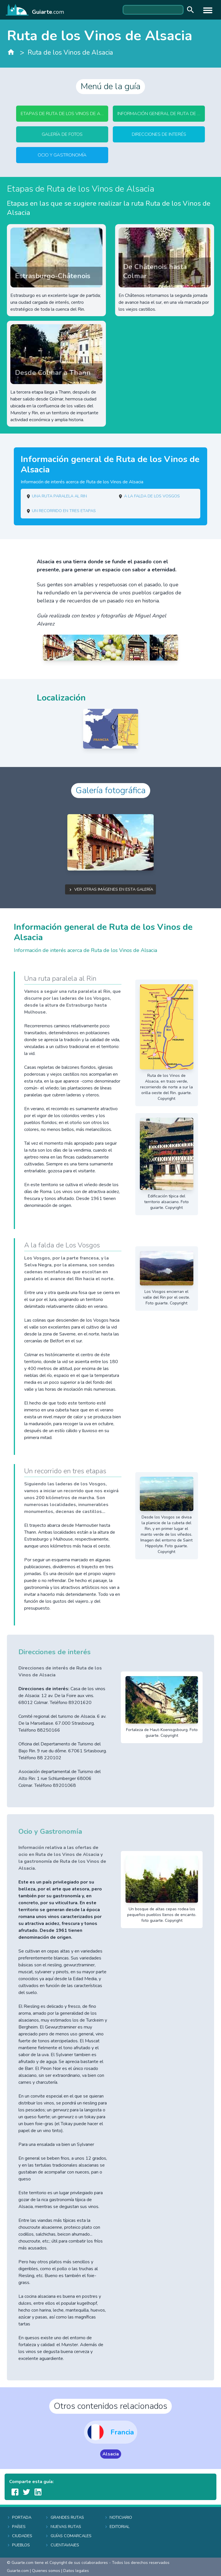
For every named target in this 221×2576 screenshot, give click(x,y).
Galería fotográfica (111, 790)
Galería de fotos (62, 134)
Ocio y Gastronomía (62, 155)
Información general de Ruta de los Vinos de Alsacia (161, 113)
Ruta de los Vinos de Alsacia (70, 52)
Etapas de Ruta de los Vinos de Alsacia (64, 113)
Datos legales (76, 2570)
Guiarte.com (18, 2570)
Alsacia (110, 2454)
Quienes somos (46, 2570)
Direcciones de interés (159, 134)
